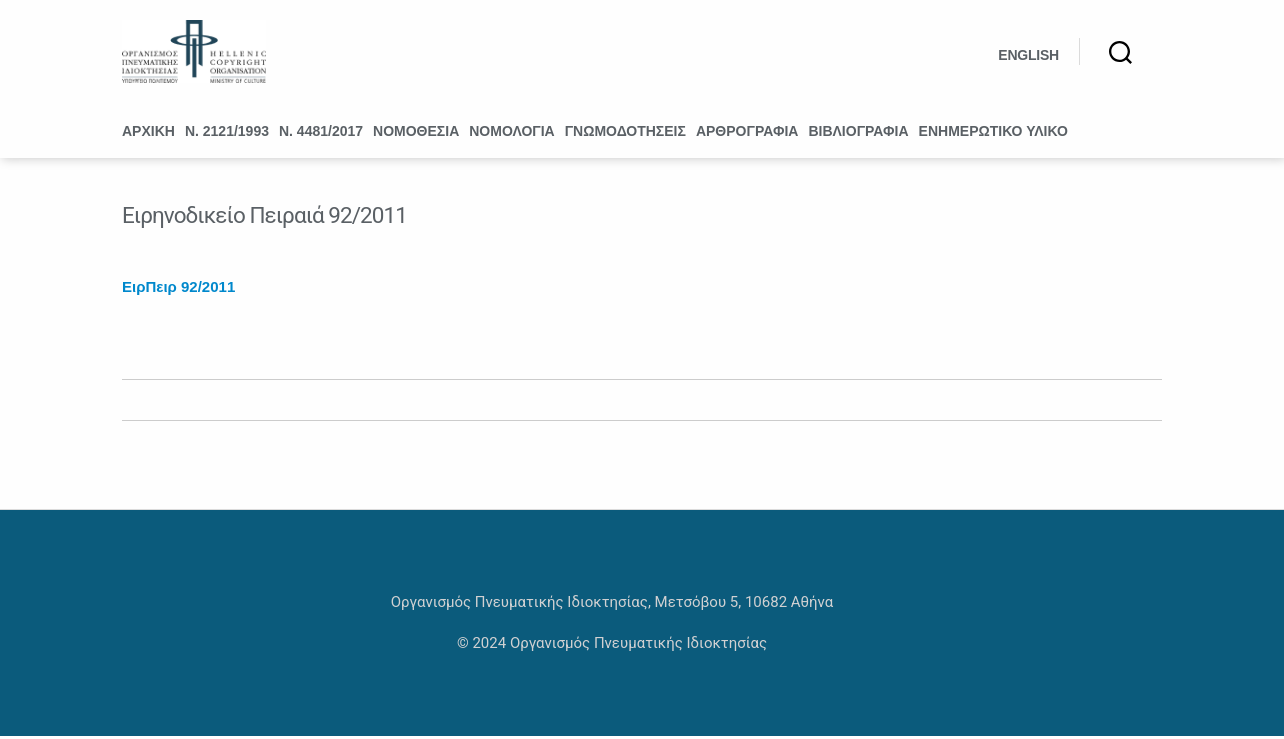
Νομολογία (511, 134)
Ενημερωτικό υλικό (993, 134)
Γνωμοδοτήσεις (625, 134)
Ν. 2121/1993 (227, 134)
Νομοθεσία (416, 134)
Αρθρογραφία (747, 134)
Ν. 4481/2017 (321, 134)
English (1028, 56)
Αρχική (148, 134)
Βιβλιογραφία (858, 134)
